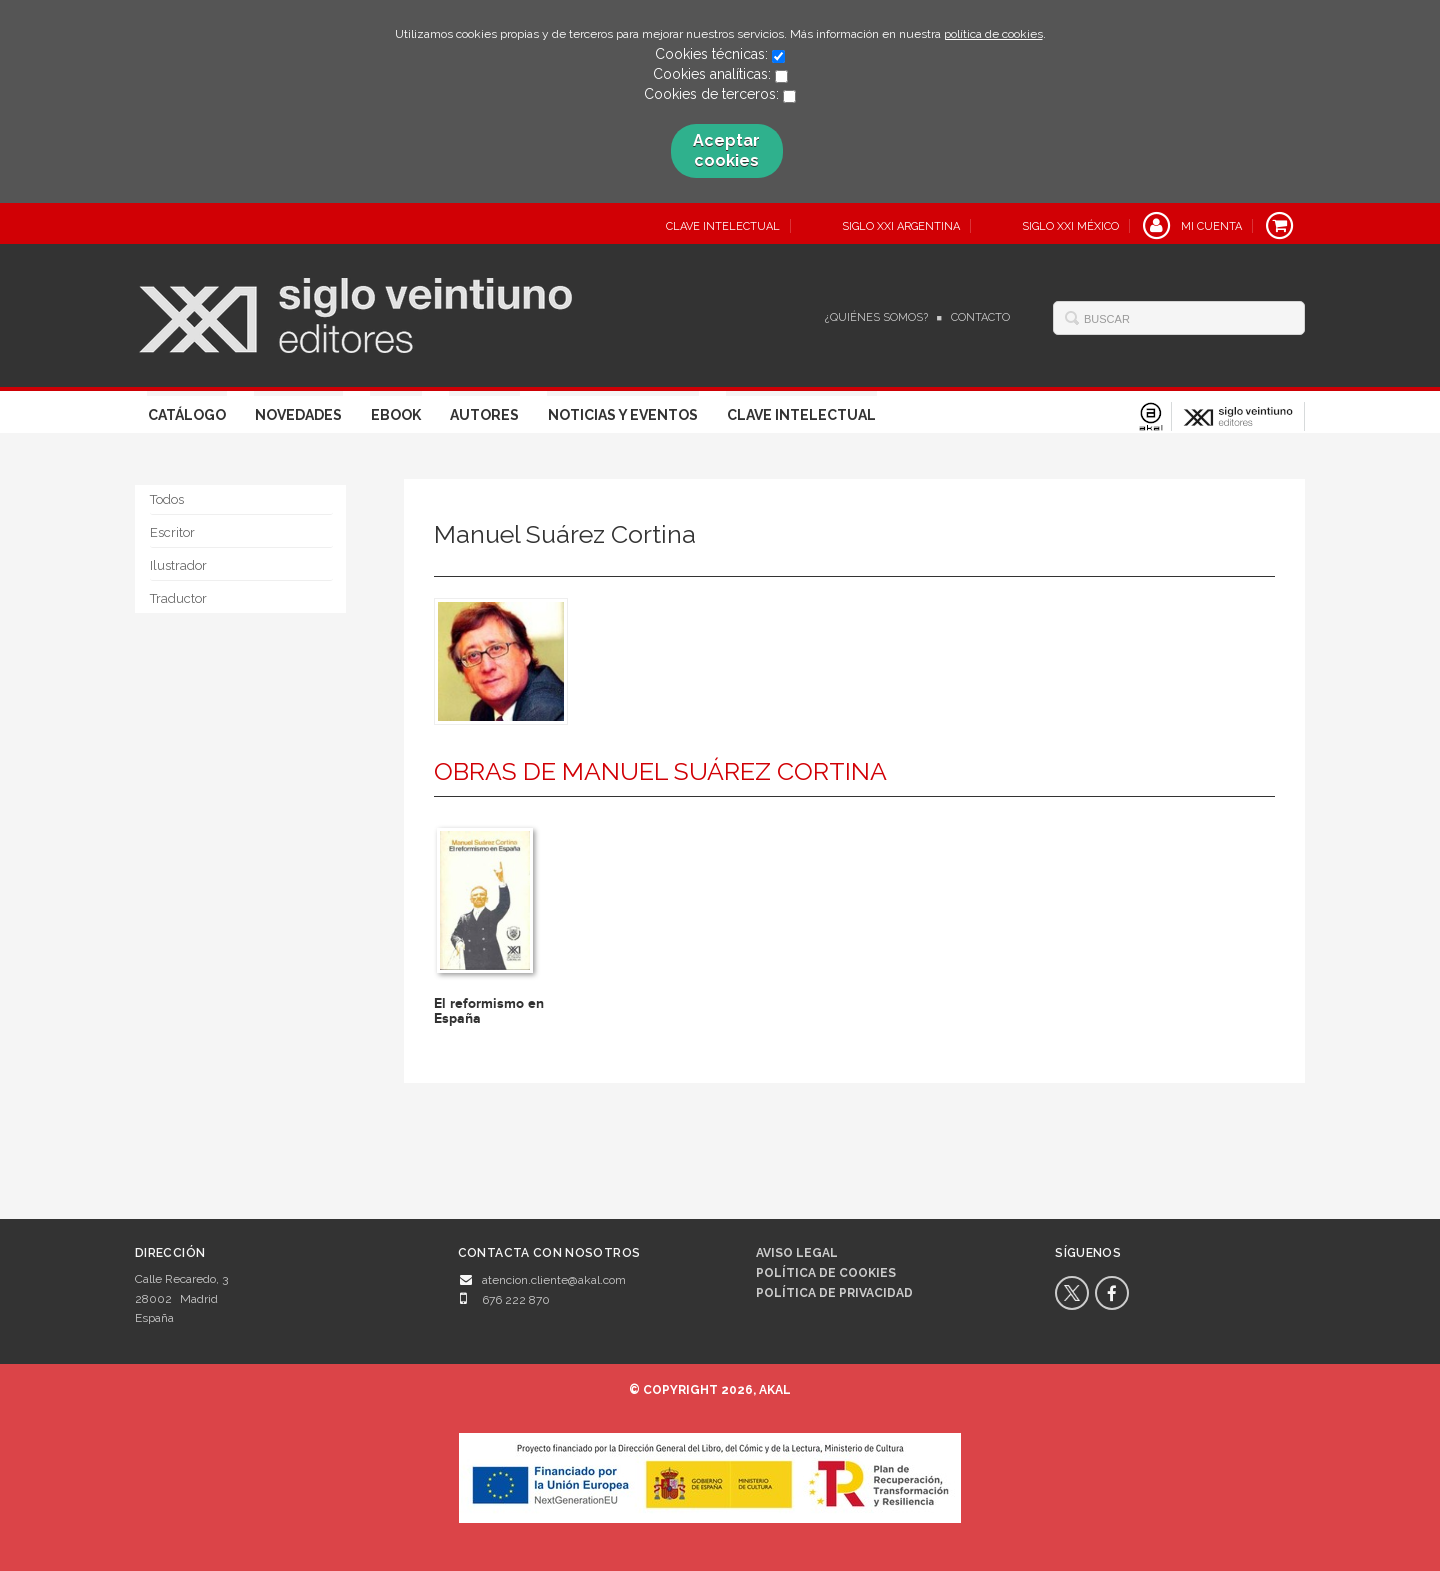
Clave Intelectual (801, 415)
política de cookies (993, 34)
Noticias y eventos (623, 415)
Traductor (178, 598)
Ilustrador (178, 565)
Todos (167, 499)
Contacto (980, 317)
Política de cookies (826, 1273)
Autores (484, 415)
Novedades (298, 415)
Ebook (396, 415)
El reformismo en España (489, 1011)
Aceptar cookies (726, 150)
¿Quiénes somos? (876, 317)
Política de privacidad (834, 1293)
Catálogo (187, 415)
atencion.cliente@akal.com (554, 1280)
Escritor (172, 532)
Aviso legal (797, 1253)
